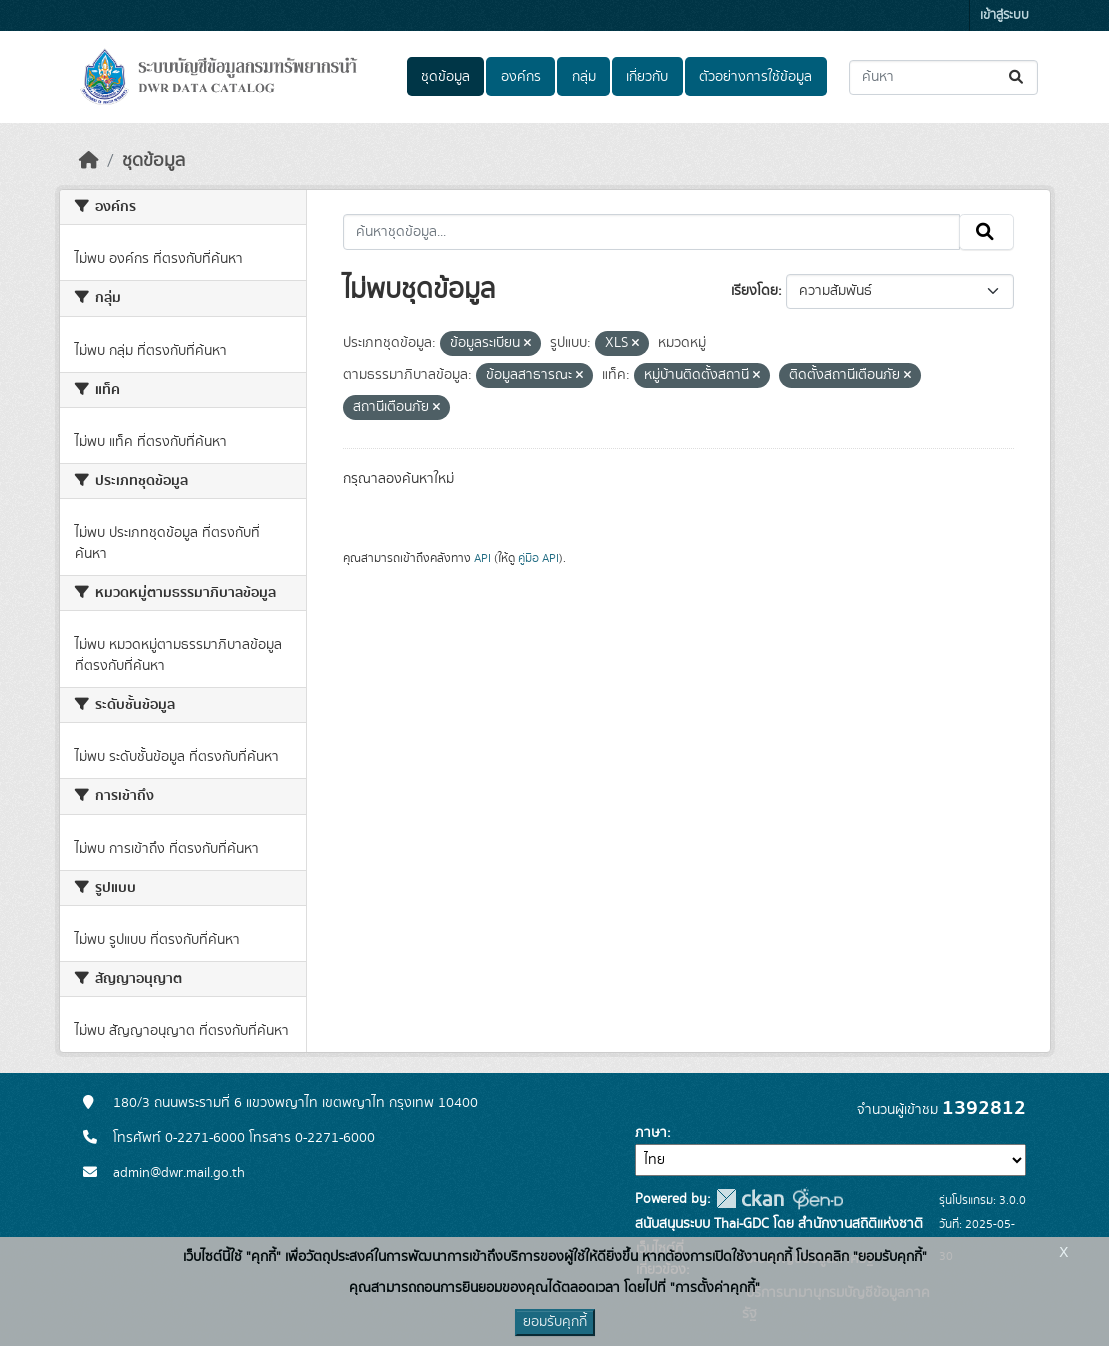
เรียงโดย (754, 291)
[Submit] (1017, 77)
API (482, 558)
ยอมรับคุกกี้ (555, 1322)
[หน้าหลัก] (89, 161)
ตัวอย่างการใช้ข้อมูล (755, 77)
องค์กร (521, 77)
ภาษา (651, 1133)
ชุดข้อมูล (445, 77)
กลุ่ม (584, 77)
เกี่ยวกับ (647, 77)
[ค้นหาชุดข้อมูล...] (943, 77)
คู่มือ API (538, 558)
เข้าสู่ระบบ (1004, 15)
